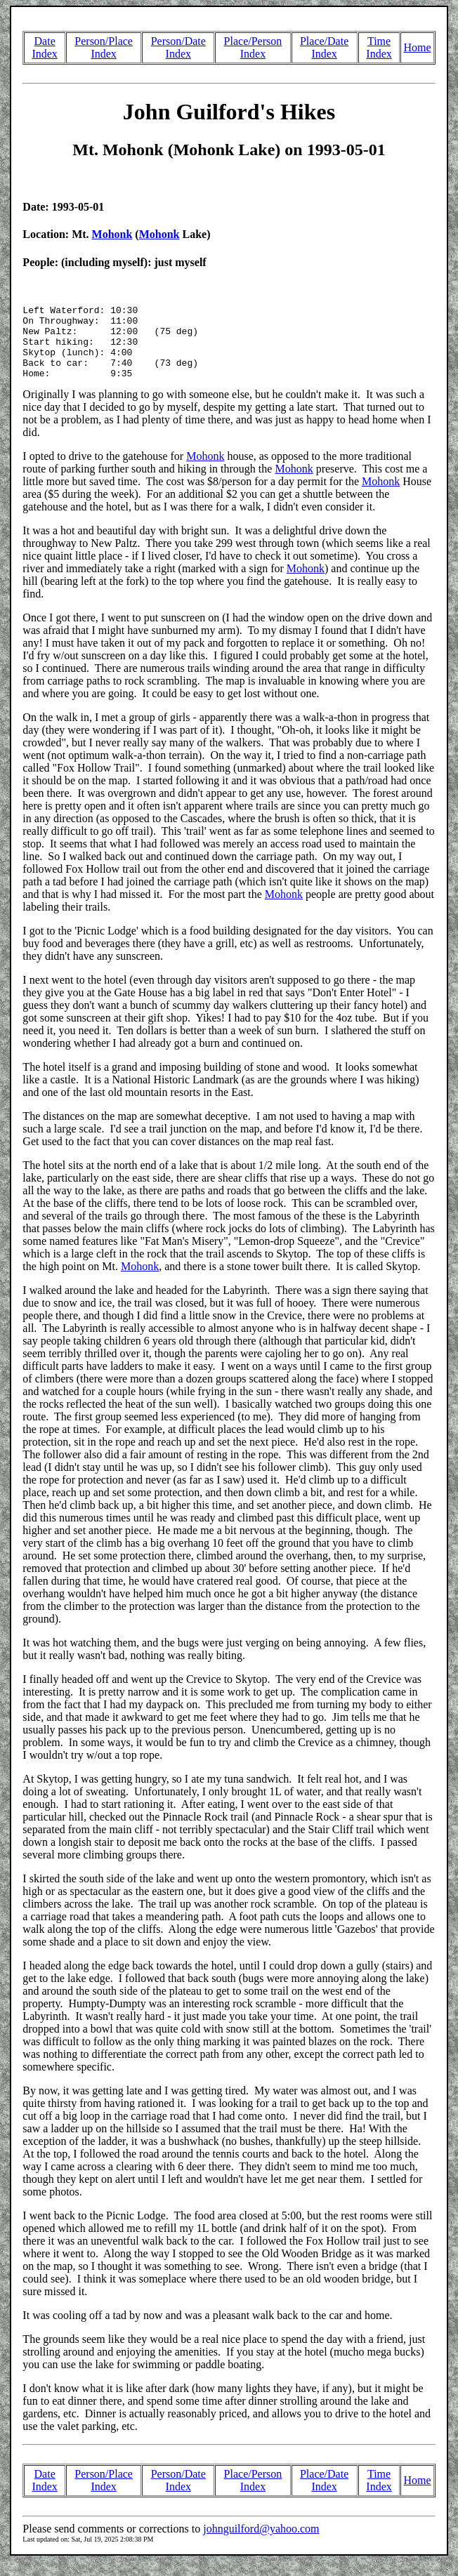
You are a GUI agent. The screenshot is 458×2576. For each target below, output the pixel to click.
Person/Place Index (103, 47)
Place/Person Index (253, 47)
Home (417, 47)
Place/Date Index (324, 47)
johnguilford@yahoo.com (261, 2543)
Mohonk (112, 234)
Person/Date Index (178, 47)
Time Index (378, 47)
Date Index (44, 47)
